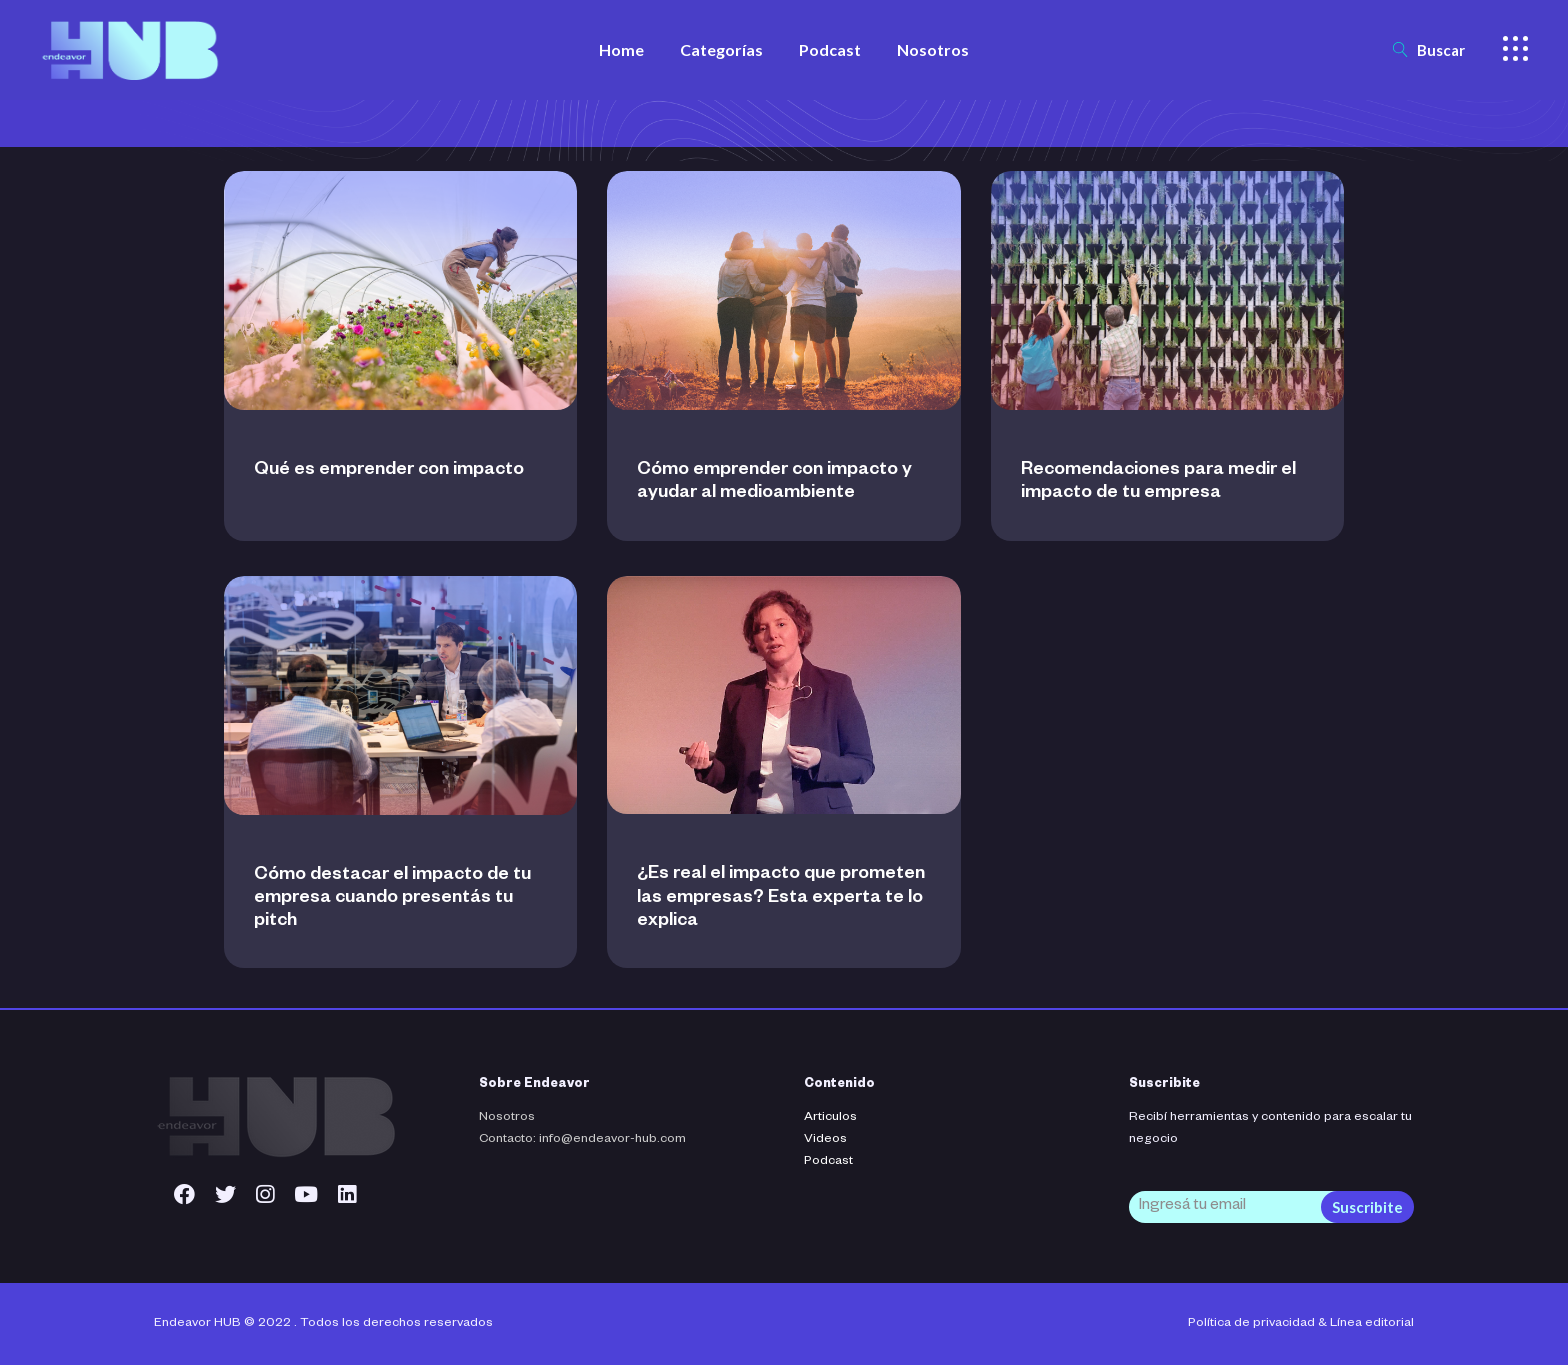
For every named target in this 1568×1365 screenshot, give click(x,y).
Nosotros (507, 1118)
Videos (825, 1140)
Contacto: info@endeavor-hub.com (582, 1140)
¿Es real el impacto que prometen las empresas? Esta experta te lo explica (781, 898)
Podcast (828, 1162)
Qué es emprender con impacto (389, 471)
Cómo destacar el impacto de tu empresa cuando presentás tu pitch (392, 899)
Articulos (830, 1118)
